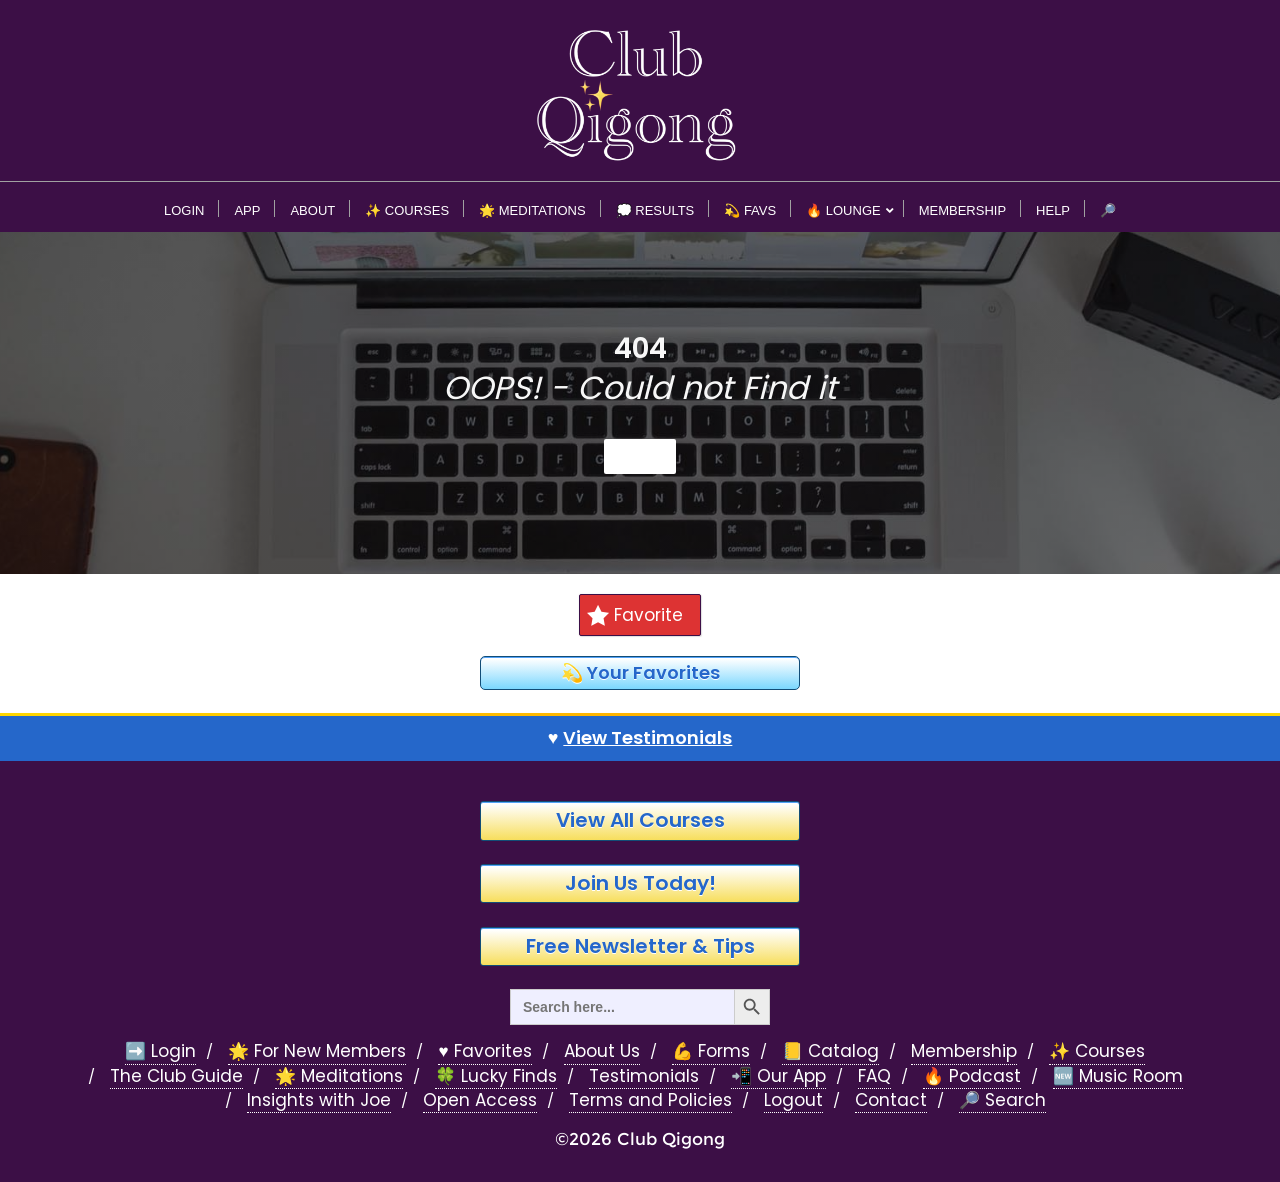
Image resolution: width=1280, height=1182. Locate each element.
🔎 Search (1002, 1100)
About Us (602, 1051)
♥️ (640, 738)
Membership (964, 1051)
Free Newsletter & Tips (640, 946)
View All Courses (640, 820)
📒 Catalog (830, 1051)
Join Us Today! (640, 883)
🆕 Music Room (1118, 1076)
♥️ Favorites (484, 1051)
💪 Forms (711, 1051)
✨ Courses (1097, 1051)
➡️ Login (160, 1051)
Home (640, 456)
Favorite (635, 615)
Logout (793, 1100)
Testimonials (644, 1076)
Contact (891, 1100)
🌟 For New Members (317, 1051)
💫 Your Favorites (640, 672)
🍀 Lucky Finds (496, 1076)
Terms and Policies (650, 1100)
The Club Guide (176, 1076)
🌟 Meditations (339, 1076)
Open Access (480, 1100)
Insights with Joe (319, 1100)
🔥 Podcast (972, 1076)
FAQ (874, 1076)
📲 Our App (778, 1076)
